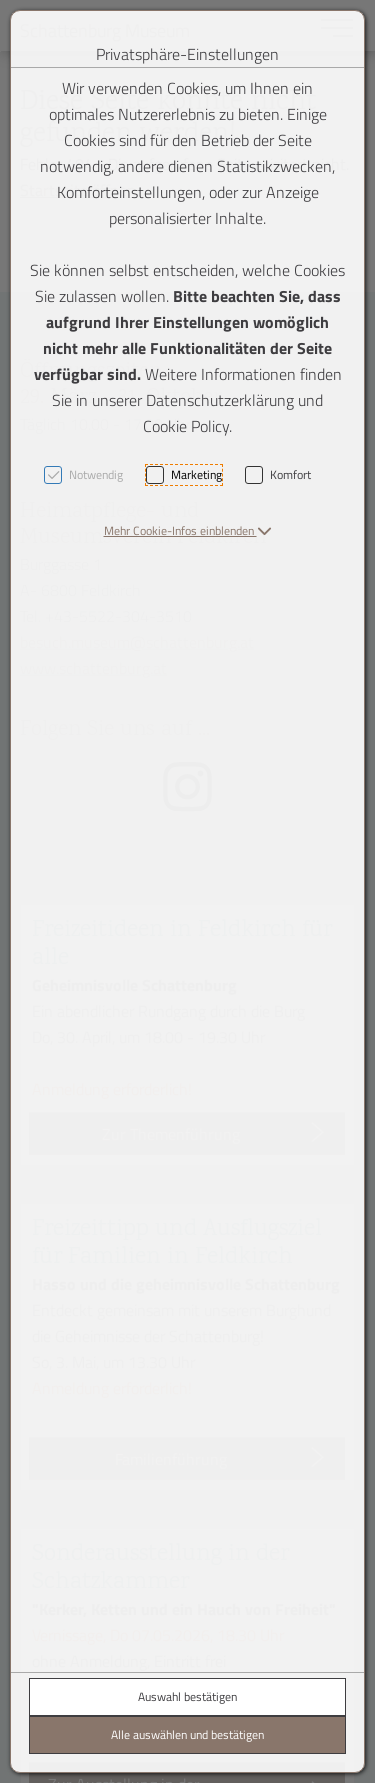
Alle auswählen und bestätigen (187, 1734)
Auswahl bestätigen (187, 1696)
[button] (188, 530)
